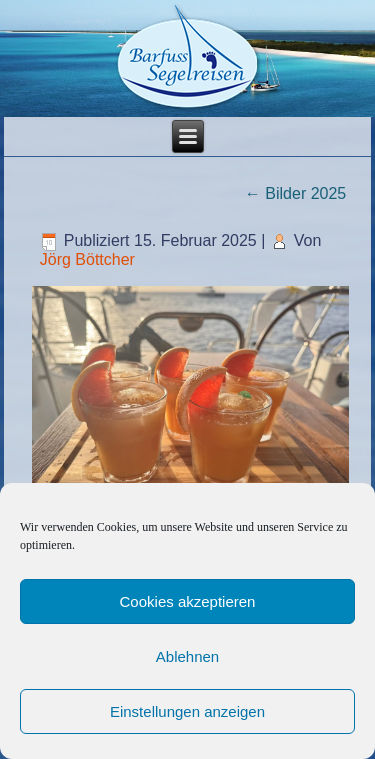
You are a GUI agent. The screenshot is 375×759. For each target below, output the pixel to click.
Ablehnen (187, 656)
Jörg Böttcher (87, 259)
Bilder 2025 (295, 193)
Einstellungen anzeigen (187, 711)
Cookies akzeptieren (188, 601)
